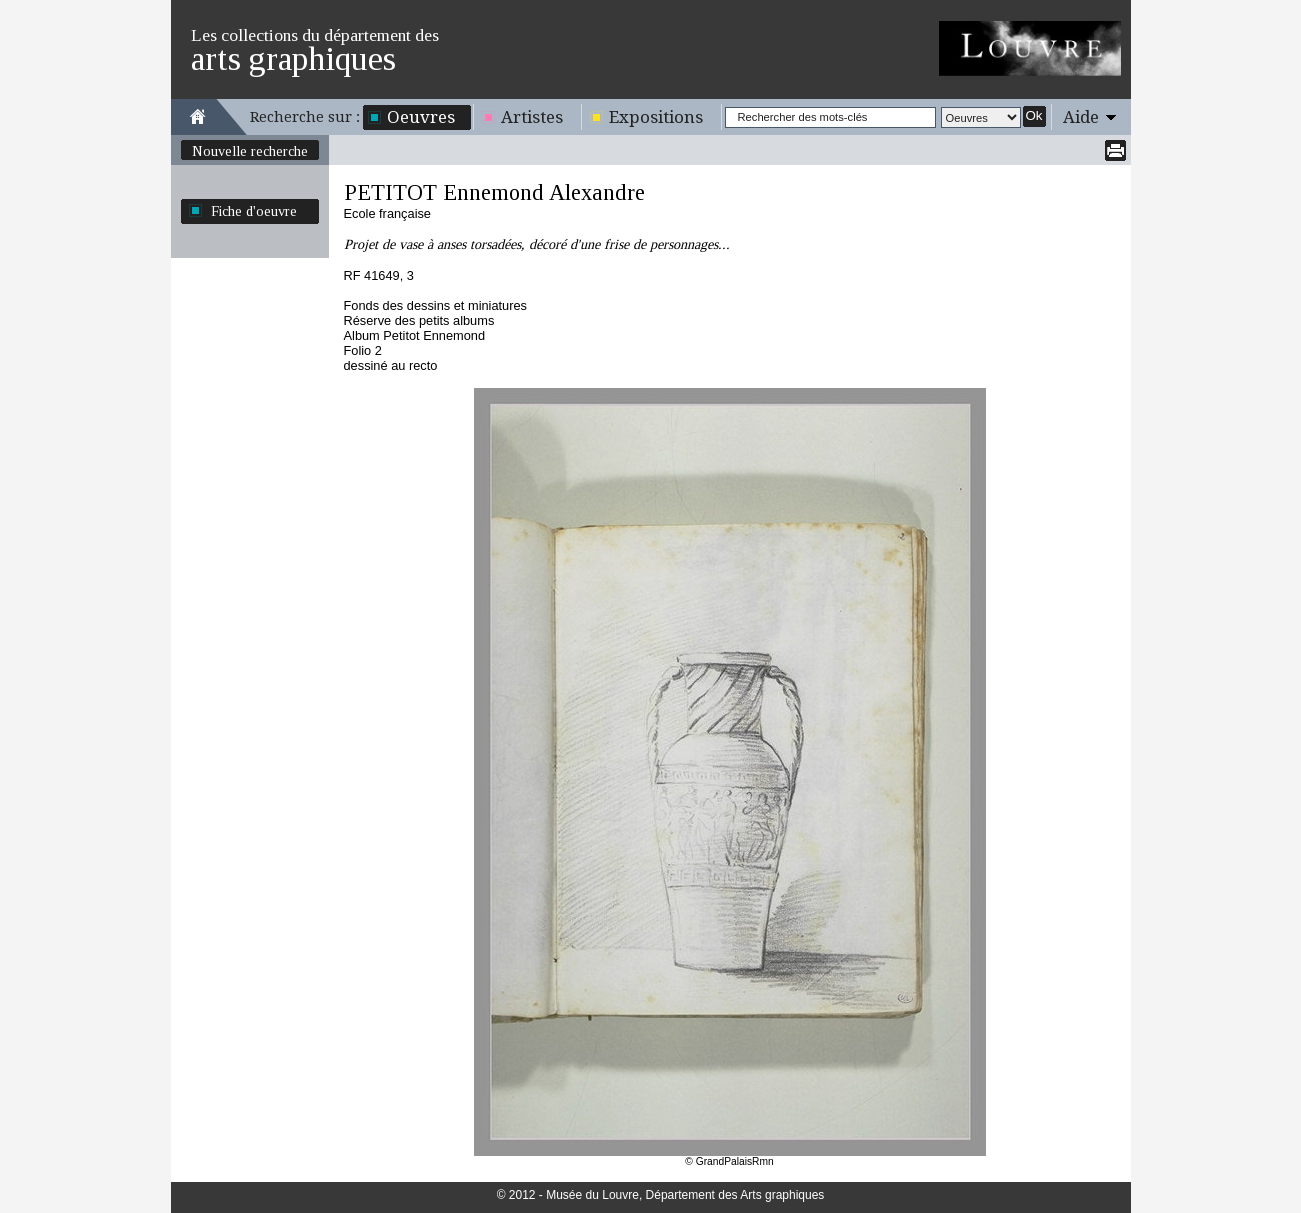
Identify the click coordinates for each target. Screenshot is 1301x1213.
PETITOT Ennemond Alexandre (494, 192)
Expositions (656, 117)
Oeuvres (421, 117)
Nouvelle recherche (250, 151)
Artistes (532, 117)
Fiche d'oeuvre (254, 211)
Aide (1081, 117)
